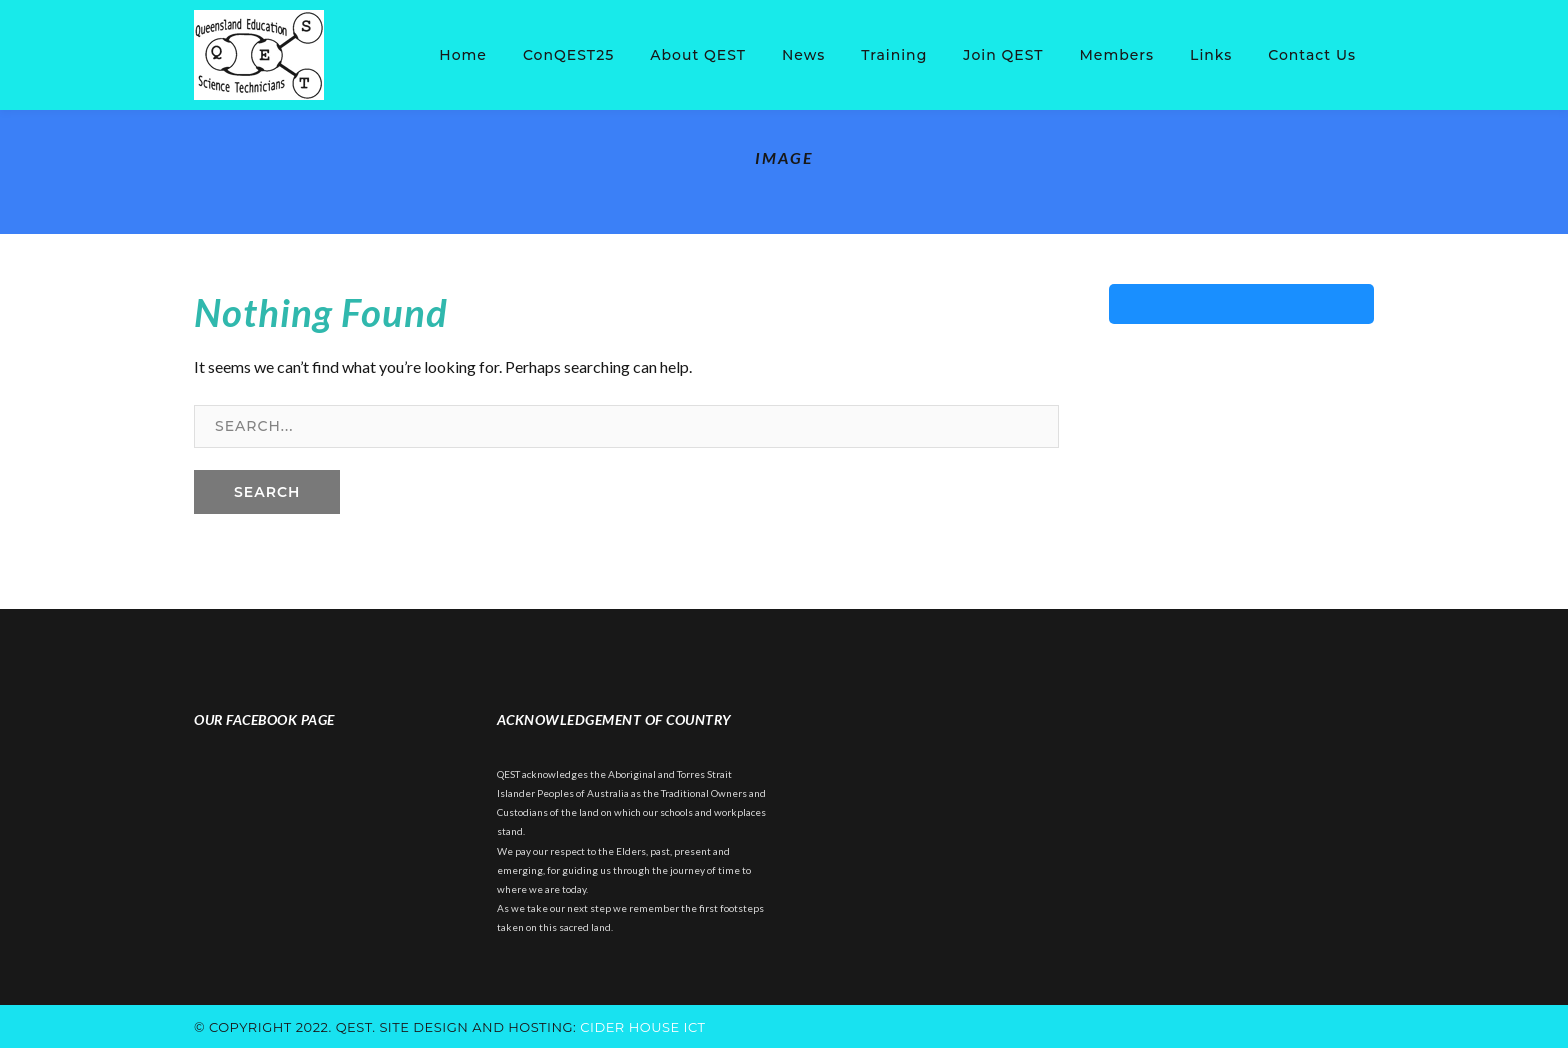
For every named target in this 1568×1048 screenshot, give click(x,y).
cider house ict (642, 1027)
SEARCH (267, 492)
